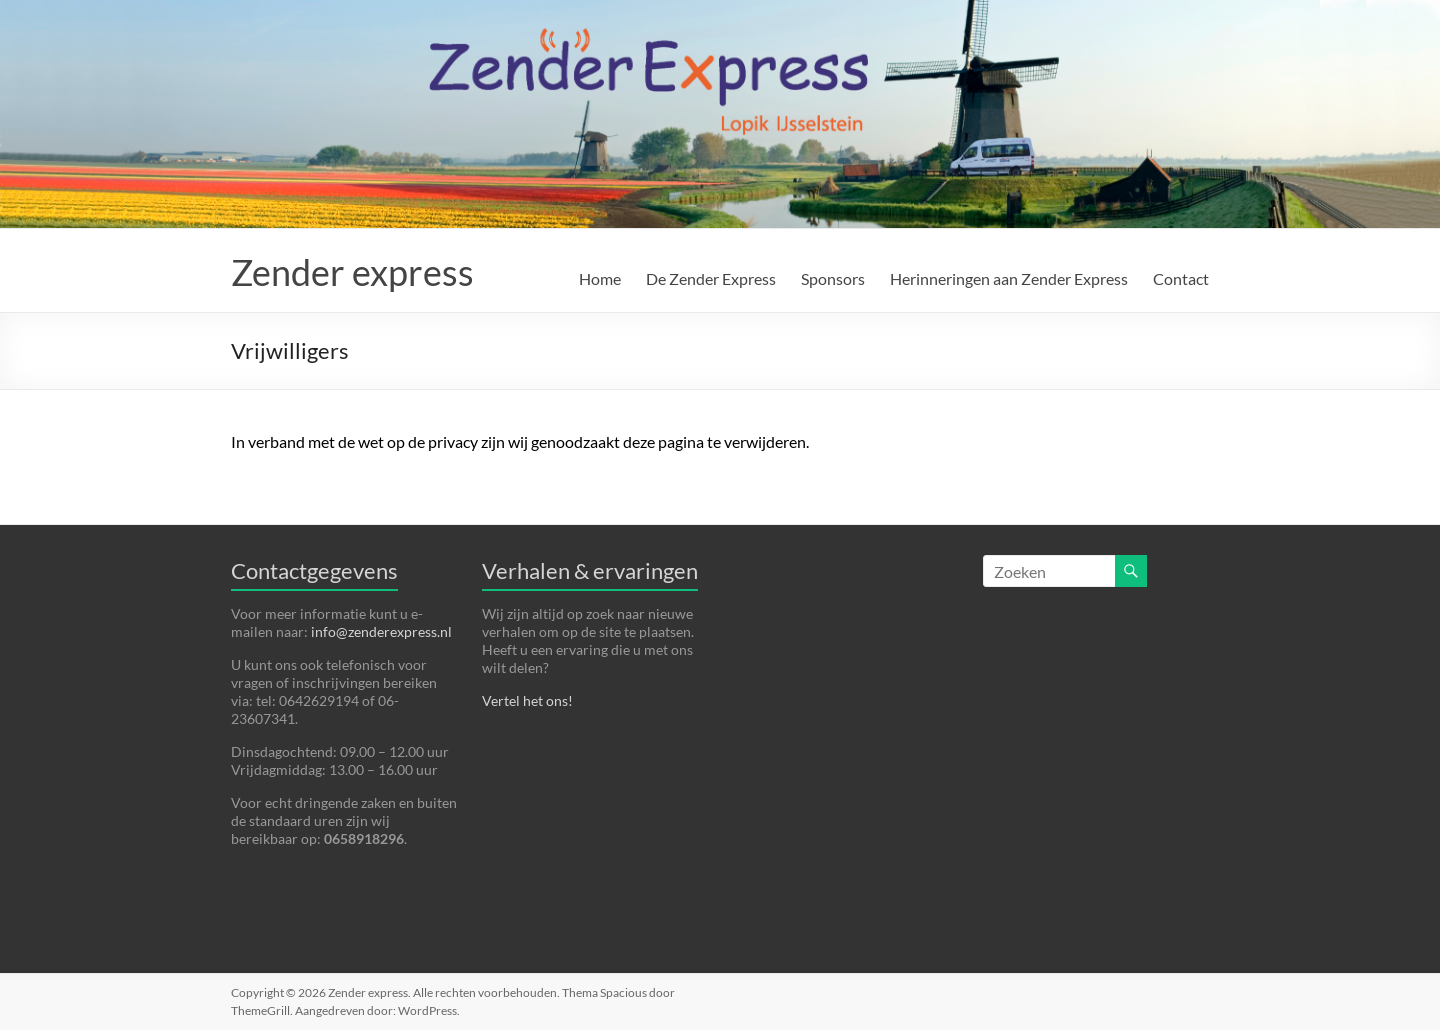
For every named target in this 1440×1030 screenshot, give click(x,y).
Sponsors (833, 278)
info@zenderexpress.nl (381, 631)
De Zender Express (711, 278)
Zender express (352, 272)
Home (600, 278)
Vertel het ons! (527, 700)
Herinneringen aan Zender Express (1009, 278)
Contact (1181, 278)
